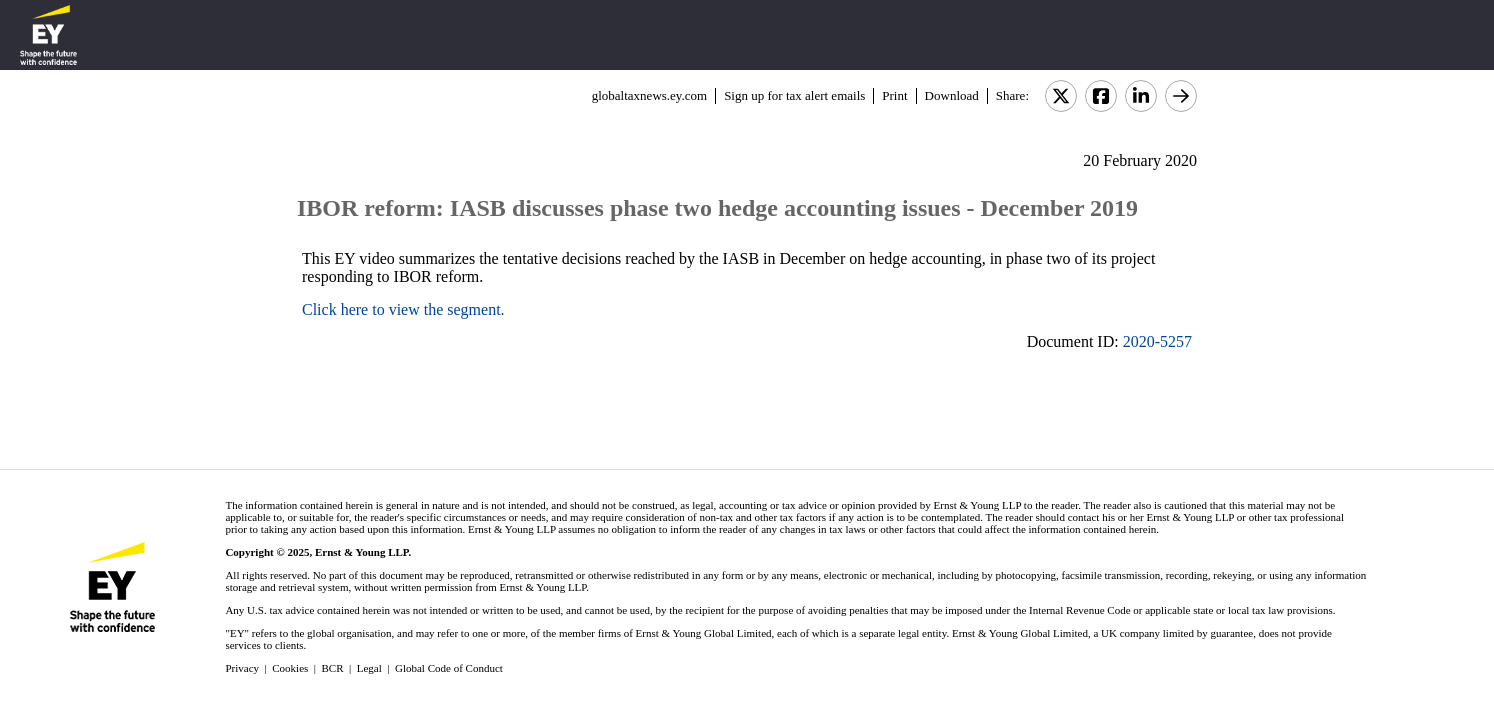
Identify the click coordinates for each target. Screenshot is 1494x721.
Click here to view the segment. (403, 309)
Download (952, 95)
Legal (369, 668)
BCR (333, 668)
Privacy (242, 668)
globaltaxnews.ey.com (649, 95)
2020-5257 (1157, 341)
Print (894, 95)
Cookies (290, 668)
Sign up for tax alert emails (794, 95)
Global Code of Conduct (449, 668)
